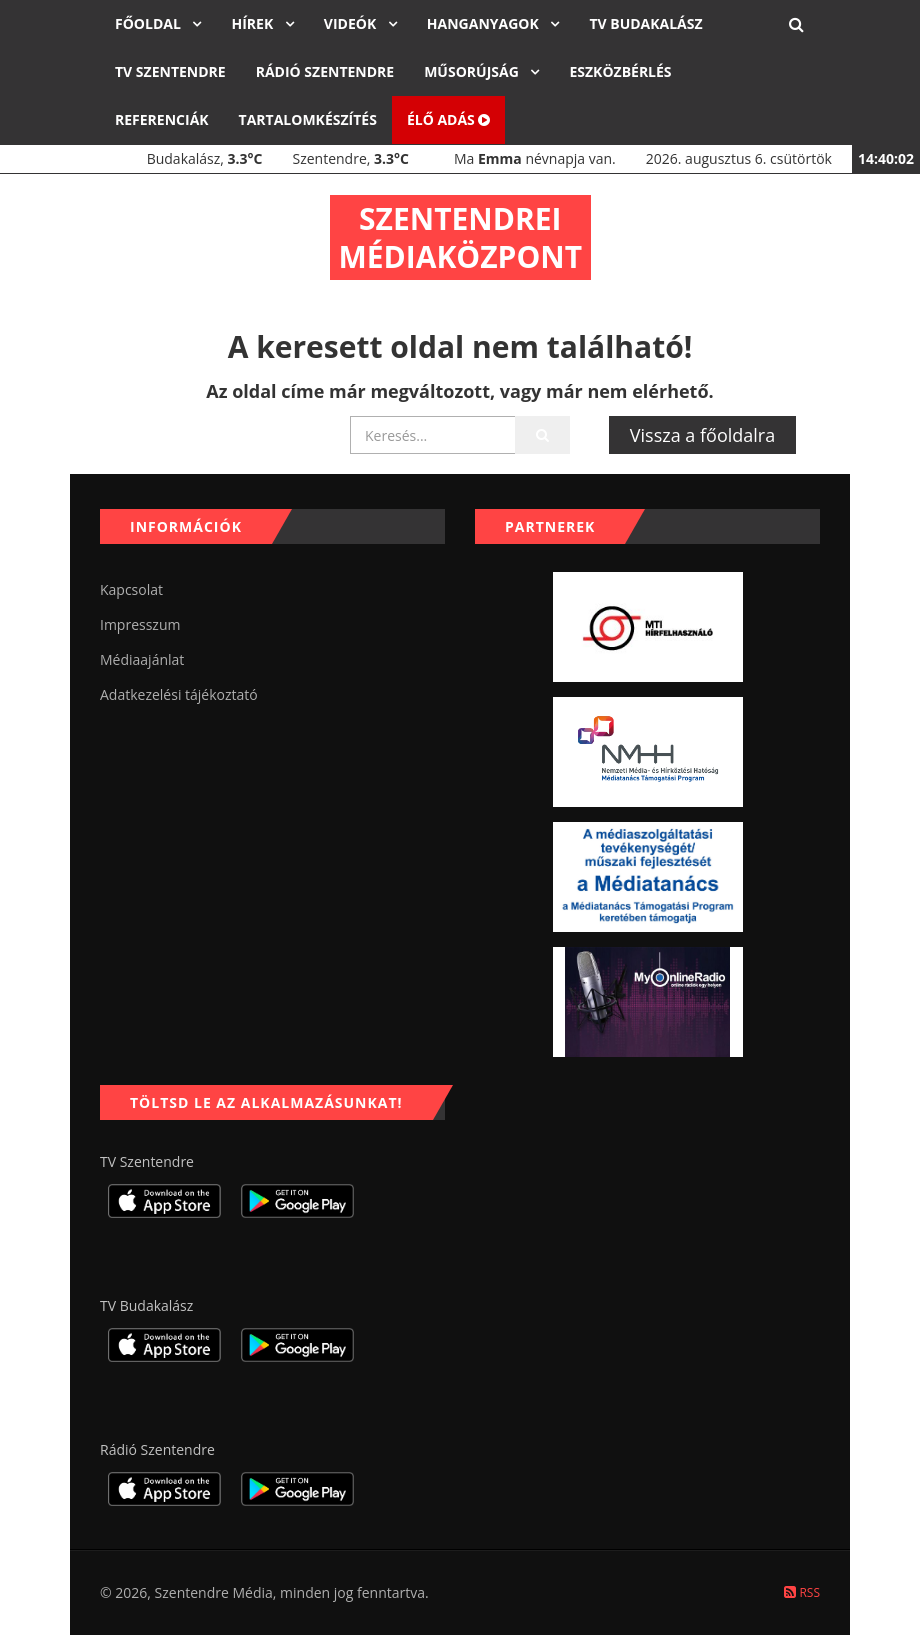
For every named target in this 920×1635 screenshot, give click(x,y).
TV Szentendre (170, 71)
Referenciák (162, 119)
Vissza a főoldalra (702, 435)
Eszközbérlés (620, 71)
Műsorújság (473, 71)
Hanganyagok (485, 23)
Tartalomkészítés (308, 119)
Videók (352, 23)
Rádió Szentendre (325, 71)
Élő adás (449, 119)
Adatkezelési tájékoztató (179, 694)
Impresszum (140, 624)
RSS (802, 1592)
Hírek (253, 23)
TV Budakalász (645, 23)
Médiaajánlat (142, 659)
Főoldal (149, 23)
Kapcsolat (131, 589)
